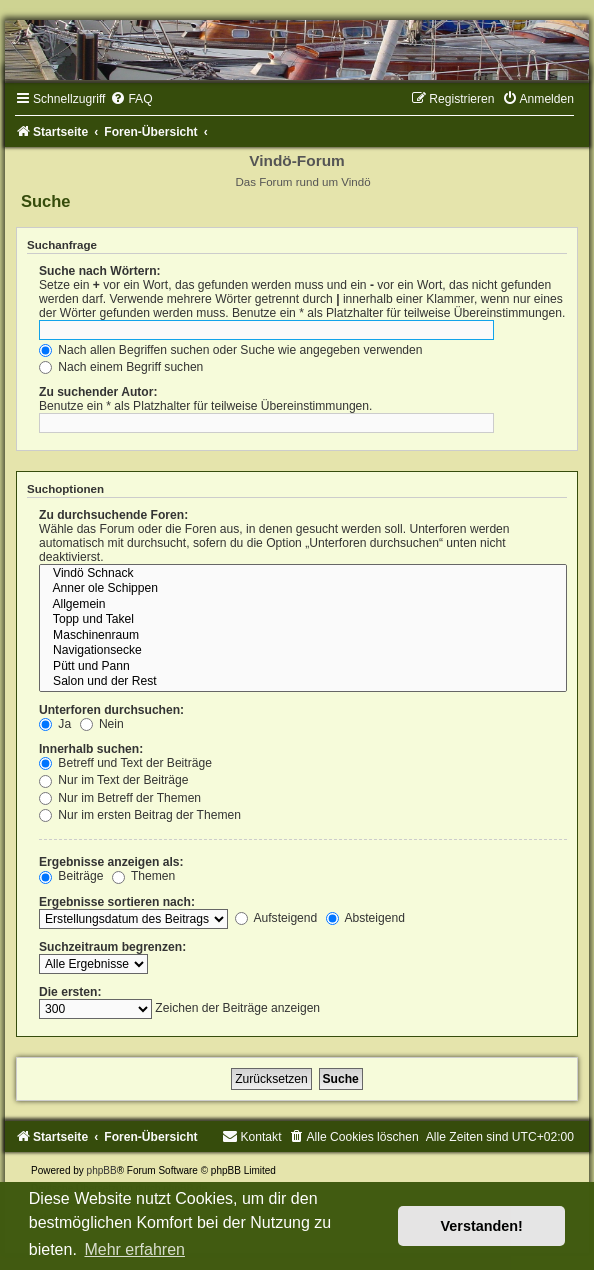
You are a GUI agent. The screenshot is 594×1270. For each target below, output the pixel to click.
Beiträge (71, 876)
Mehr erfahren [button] (134, 1249)
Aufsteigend (276, 918)
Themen (144, 876)
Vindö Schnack (303, 574)
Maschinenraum (303, 636)
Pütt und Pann (303, 667)
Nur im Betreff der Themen (120, 798)
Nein (102, 724)
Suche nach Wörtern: (100, 271)
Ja (55, 724)
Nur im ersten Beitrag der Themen (140, 815)
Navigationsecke (303, 651)
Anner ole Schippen (303, 589)
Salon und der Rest (303, 682)
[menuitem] (131, 99)
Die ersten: (70, 992)
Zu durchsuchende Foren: (113, 515)
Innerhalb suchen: (91, 749)
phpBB (102, 1170)
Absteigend (365, 918)
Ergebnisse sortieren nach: (117, 902)
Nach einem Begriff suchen (121, 367)
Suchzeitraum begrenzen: (112, 947)
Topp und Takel (303, 620)
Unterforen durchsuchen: (111, 710)
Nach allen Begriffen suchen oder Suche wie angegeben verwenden (231, 350)
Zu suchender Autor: (98, 392)
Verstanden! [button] (482, 1226)
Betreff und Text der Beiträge (125, 763)
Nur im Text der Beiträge (114, 780)
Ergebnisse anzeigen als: (111, 862)
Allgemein (303, 605)
